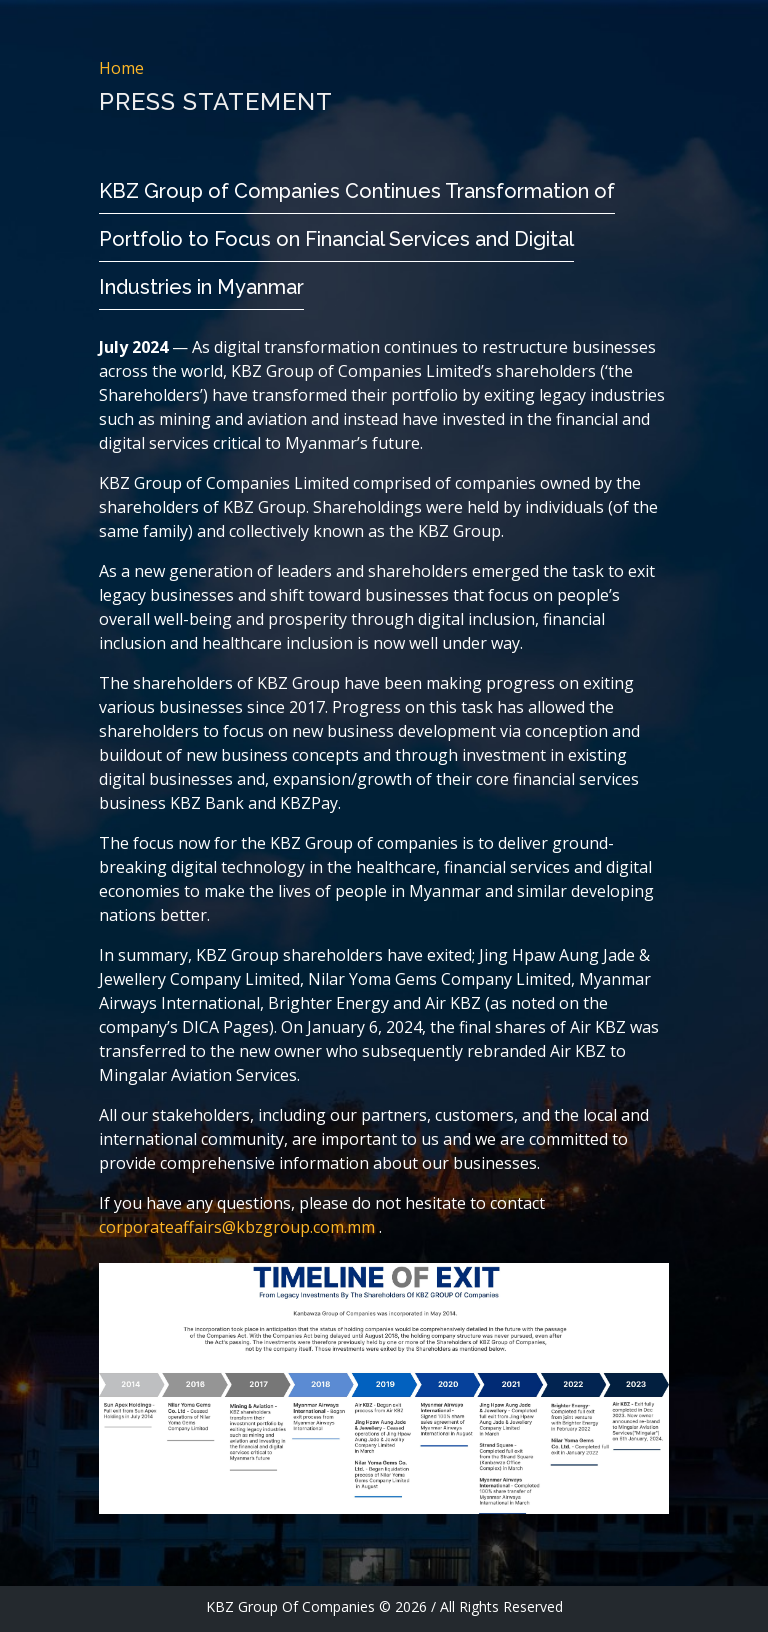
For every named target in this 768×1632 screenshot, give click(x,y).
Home (121, 68)
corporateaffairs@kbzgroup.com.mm (239, 1227)
